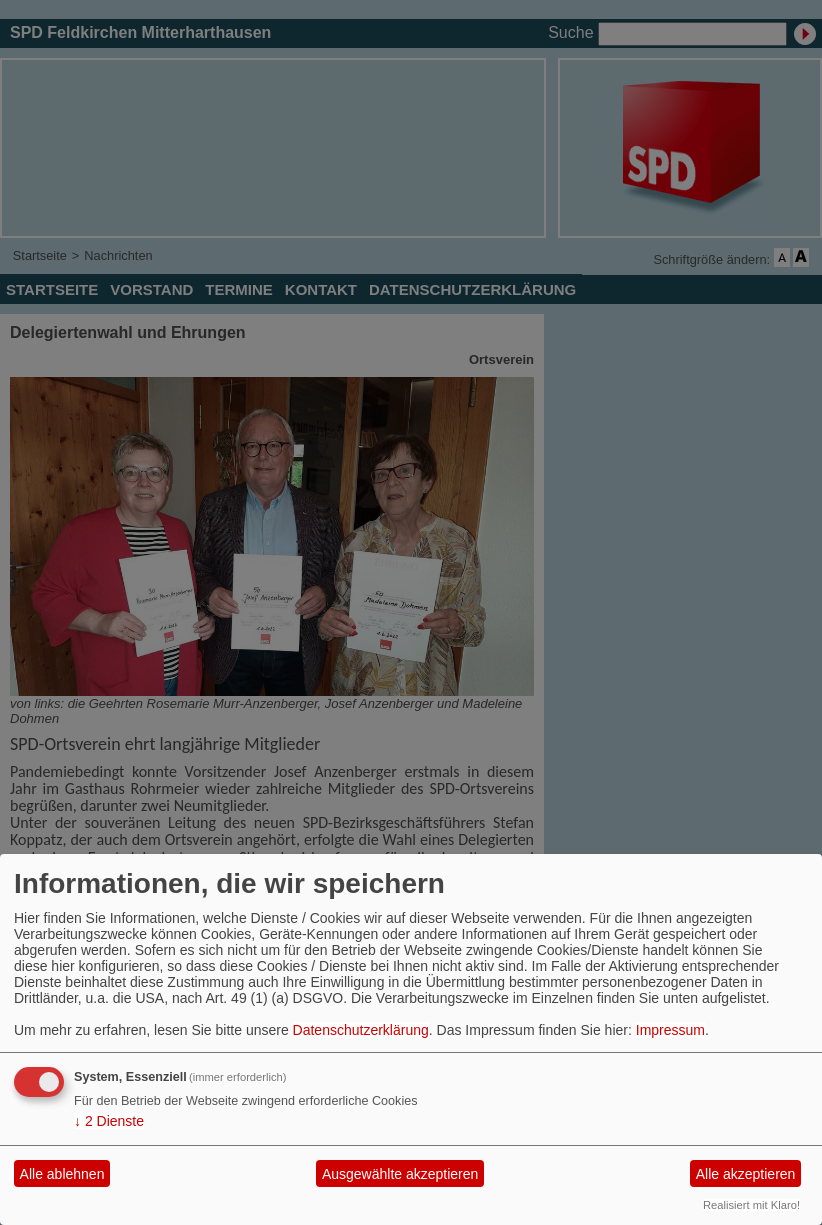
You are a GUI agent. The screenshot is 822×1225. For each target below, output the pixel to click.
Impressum (670, 1030)
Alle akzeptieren (746, 1174)
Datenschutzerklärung (361, 1030)
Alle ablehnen (62, 1174)
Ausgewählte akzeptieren (400, 1174)
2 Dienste (109, 1121)
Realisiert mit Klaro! (751, 1205)
